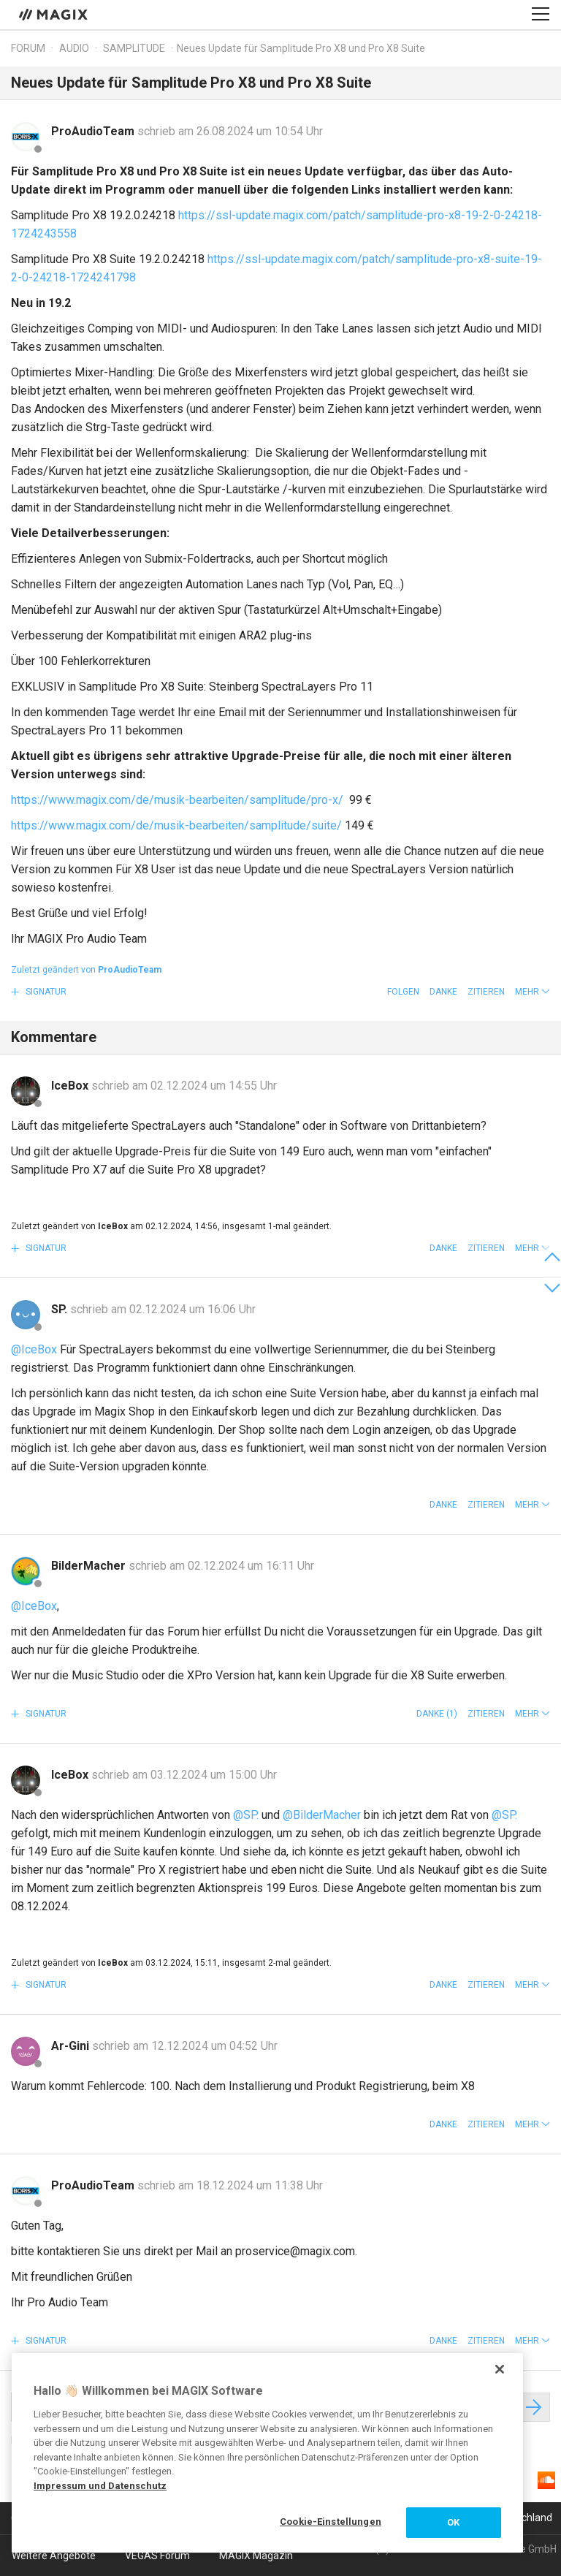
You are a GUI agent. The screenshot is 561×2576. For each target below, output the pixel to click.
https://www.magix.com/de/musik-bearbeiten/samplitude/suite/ (176, 825)
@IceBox (34, 1349)
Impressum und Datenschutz (100, 2485)
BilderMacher (90, 1566)
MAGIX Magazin (256, 2555)
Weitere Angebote (54, 2555)
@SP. (246, 1815)
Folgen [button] (403, 992)
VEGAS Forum (157, 2555)
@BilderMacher (322, 1815)
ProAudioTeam (94, 131)
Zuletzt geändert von (86, 970)
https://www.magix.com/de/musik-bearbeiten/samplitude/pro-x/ (178, 800)
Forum (28, 48)
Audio (74, 48)
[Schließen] (500, 2369)
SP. (60, 1309)
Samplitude (134, 48)
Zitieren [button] (486, 992)
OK (453, 2522)
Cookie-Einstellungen (330, 2521)
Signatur (44, 992)
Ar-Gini (71, 2046)
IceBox (71, 1086)
